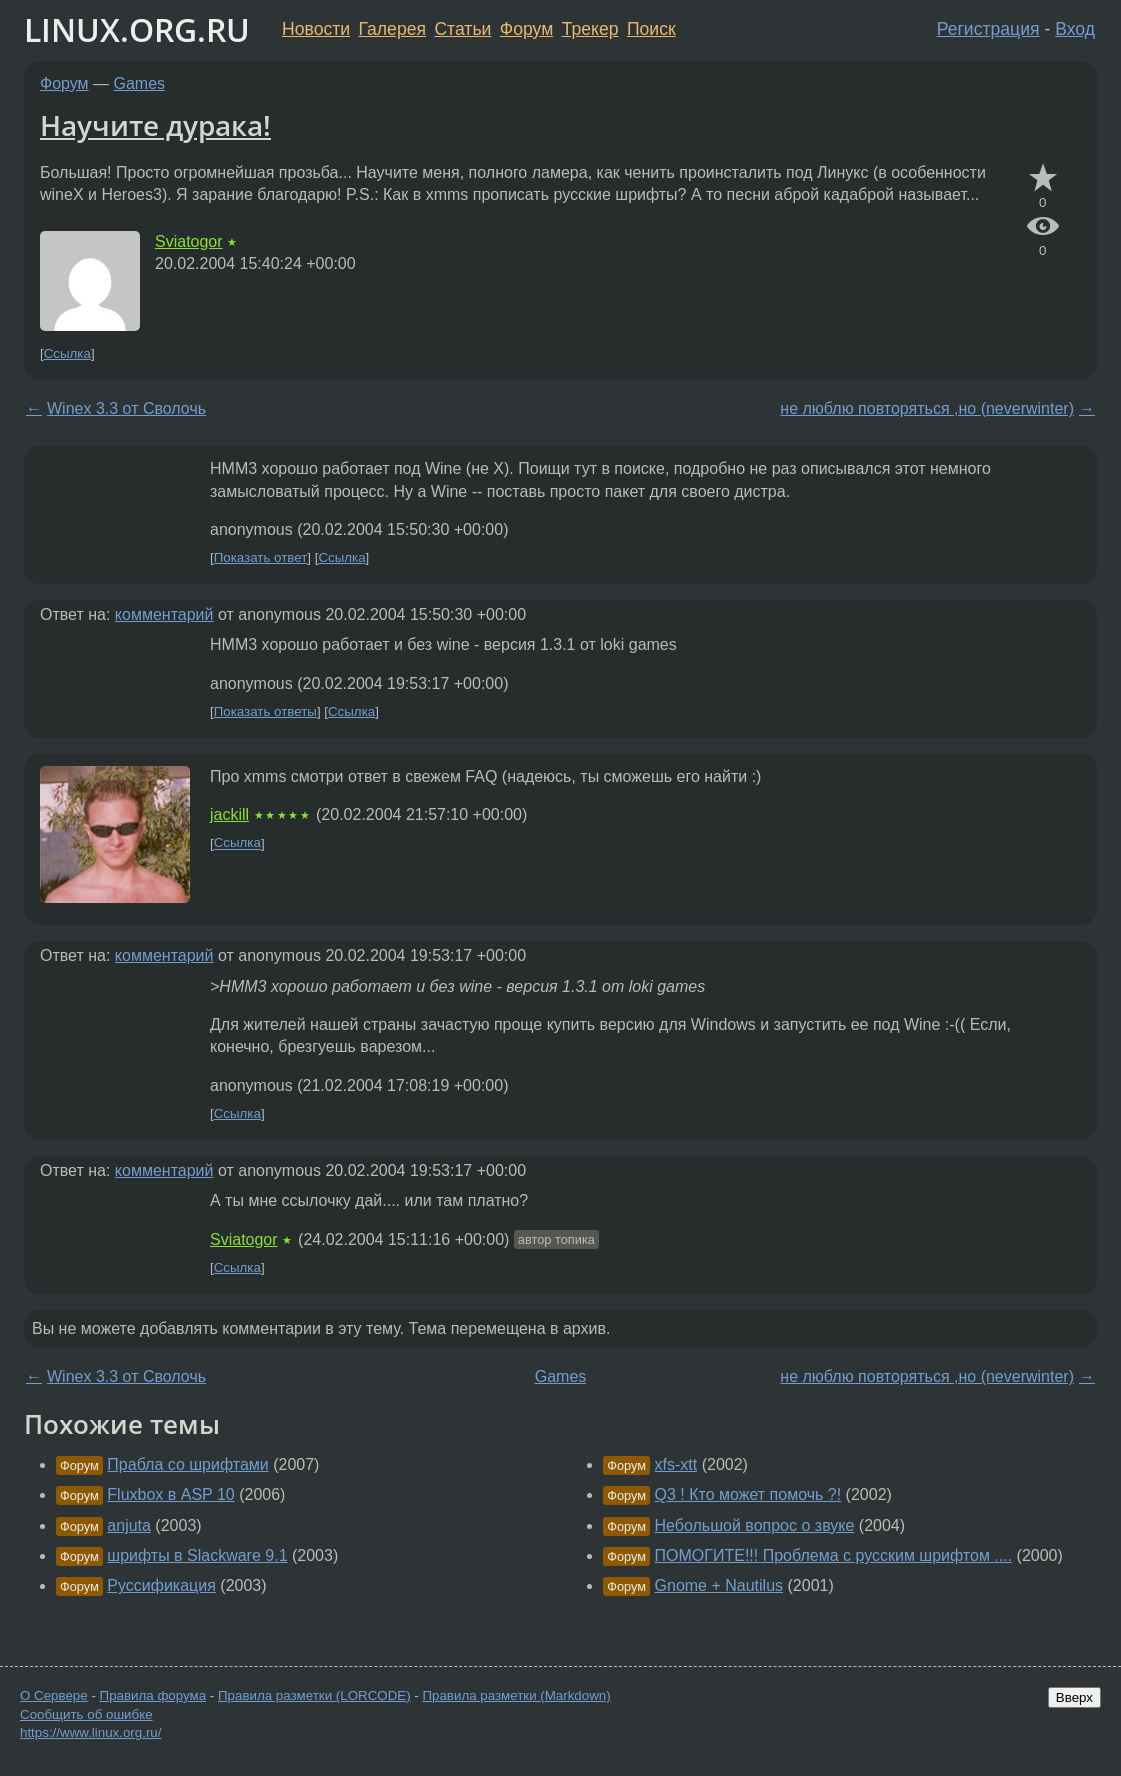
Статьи (462, 29)
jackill (229, 814)
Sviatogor (189, 241)
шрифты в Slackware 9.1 (197, 1555)
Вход (1075, 29)
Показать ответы (265, 711)
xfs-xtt (676, 1464)
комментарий (164, 614)
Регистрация (988, 29)
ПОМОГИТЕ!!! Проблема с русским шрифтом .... (834, 1555)
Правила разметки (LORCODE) (314, 1695)
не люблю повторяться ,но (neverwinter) (927, 408)
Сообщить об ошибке (86, 1714)
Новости (316, 29)
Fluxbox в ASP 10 (170, 1494)
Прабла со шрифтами (187, 1464)
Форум (526, 29)
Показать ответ (261, 557)
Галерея (392, 29)
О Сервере (54, 1695)
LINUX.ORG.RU (137, 29)
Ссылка (67, 353)
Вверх (1074, 1697)
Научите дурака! (155, 125)
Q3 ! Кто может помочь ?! (748, 1494)
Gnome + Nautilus (719, 1585)
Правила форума (153, 1695)
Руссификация (161, 1585)
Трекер (590, 29)
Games (140, 83)
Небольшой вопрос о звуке (755, 1525)
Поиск (651, 29)
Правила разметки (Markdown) (516, 1695)
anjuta (129, 1525)
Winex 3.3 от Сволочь (126, 408)
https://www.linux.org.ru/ (90, 1732)
